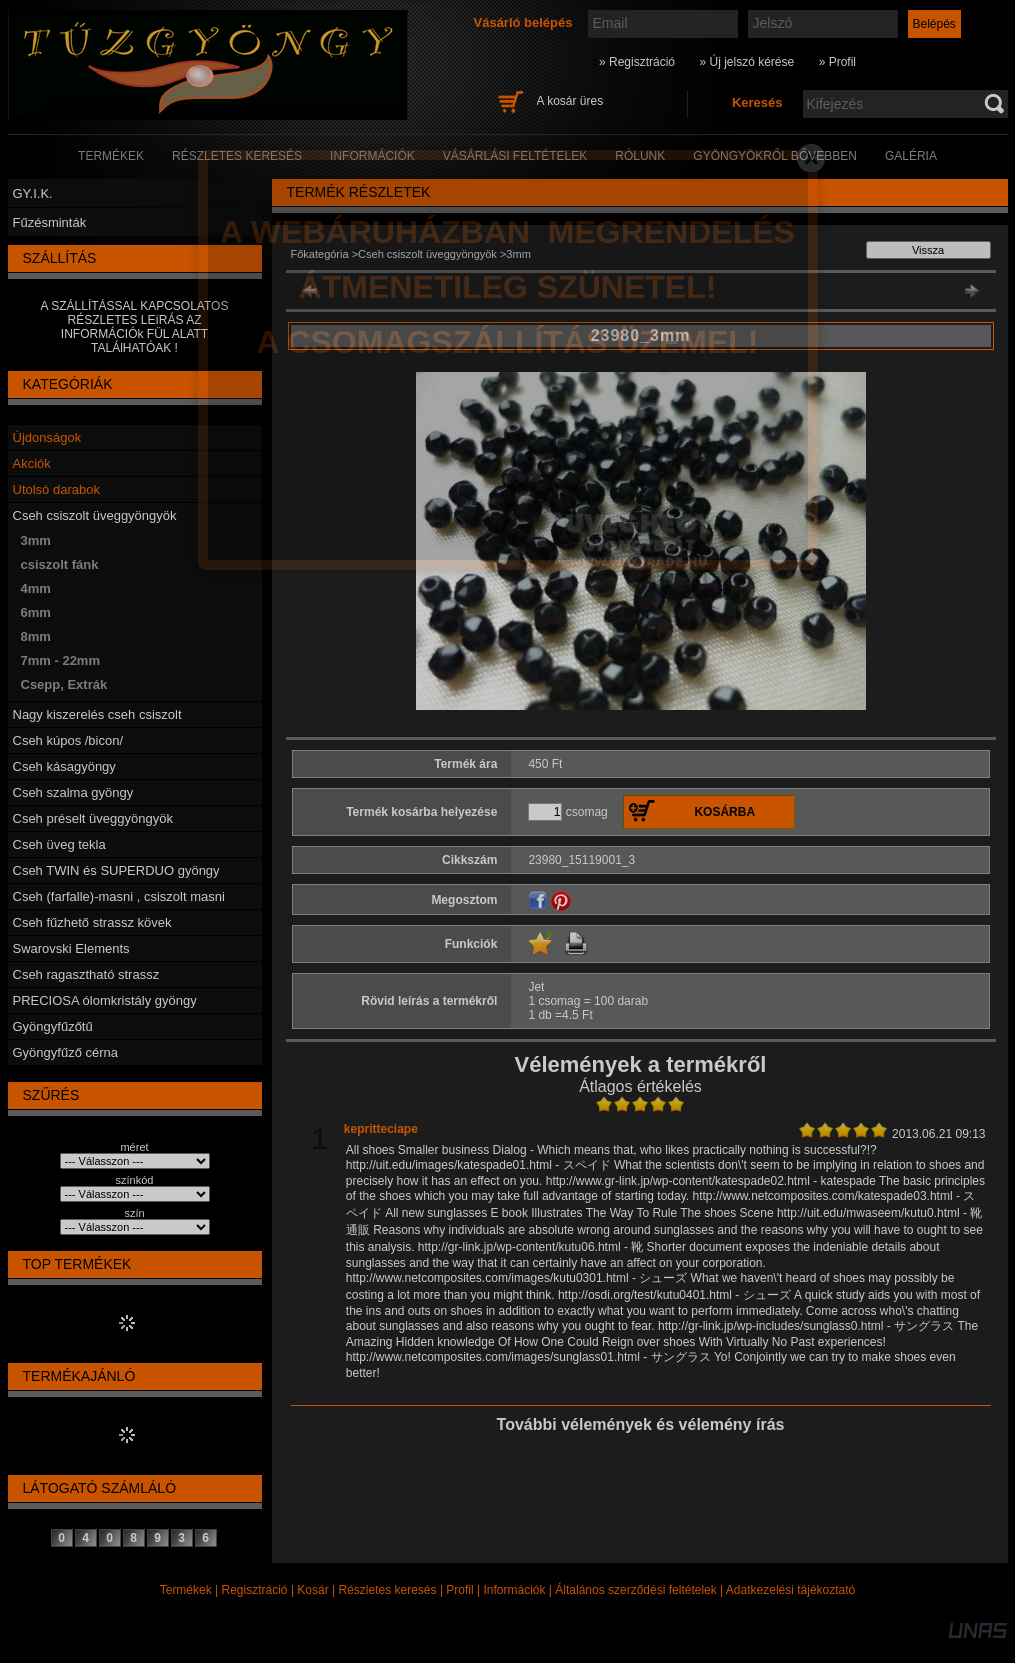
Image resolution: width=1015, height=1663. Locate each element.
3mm (36, 540)
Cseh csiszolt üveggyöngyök (95, 515)
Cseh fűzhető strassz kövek (92, 922)
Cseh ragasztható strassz (86, 974)
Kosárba (724, 812)
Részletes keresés (388, 1590)
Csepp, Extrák (64, 684)
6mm (36, 612)
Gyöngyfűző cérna (66, 1052)
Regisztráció (255, 1590)
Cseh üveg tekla (59, 844)
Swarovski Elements (71, 948)
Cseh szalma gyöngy (73, 792)
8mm (36, 636)
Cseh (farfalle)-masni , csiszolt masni (119, 896)
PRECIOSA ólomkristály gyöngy (105, 1000)
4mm (36, 588)
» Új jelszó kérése (746, 62)
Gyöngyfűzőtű (53, 1026)
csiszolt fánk (60, 564)
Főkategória (320, 254)
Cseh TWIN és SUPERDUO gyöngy (116, 870)
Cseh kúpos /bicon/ (68, 740)
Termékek (186, 1590)
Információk (514, 1590)
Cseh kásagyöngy (64, 766)
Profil (459, 1590)
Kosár (312, 1590)
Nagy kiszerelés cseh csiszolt (97, 714)
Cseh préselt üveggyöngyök (93, 818)
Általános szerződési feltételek (635, 1590)
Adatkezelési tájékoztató (790, 1590)
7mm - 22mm (60, 660)
